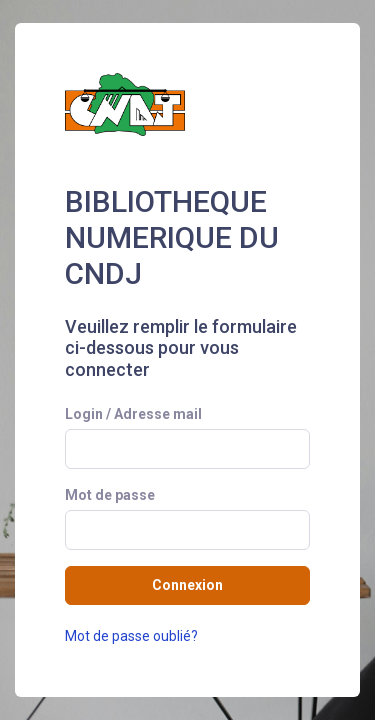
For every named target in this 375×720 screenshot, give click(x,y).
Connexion (187, 585)
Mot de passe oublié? (131, 636)
